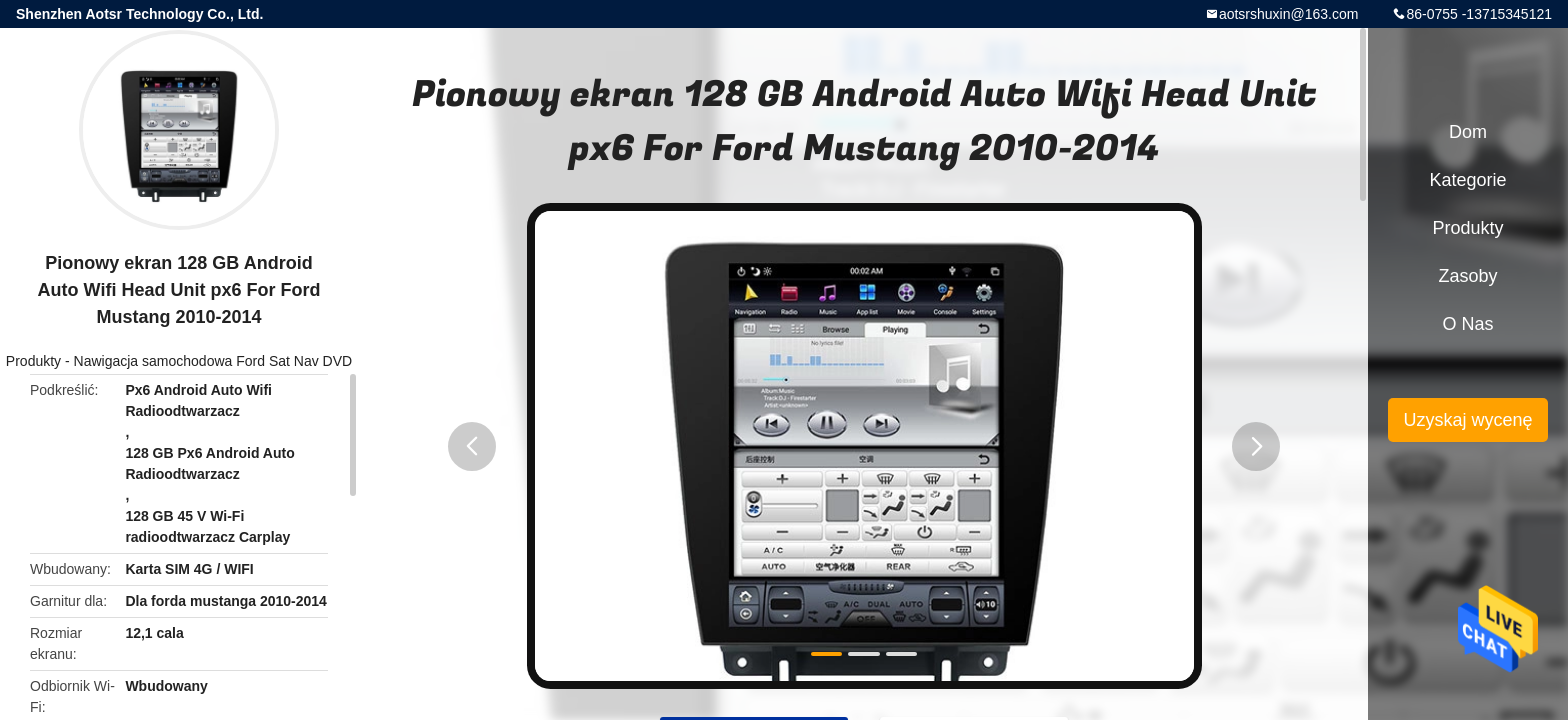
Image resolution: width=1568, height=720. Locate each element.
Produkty (33, 361)
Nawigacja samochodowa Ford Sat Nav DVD (213, 361)
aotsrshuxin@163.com (1289, 14)
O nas (1467, 324)
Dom (1468, 132)
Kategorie (1467, 180)
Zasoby (1467, 276)
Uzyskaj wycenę (1467, 420)
